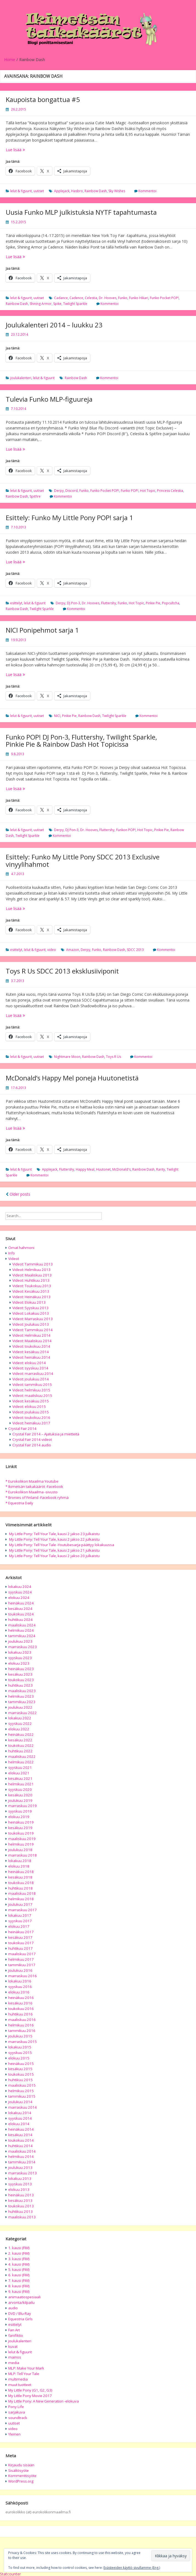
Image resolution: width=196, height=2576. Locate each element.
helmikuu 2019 (21, 1844)
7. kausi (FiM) (19, 2280)
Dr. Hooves (107, 298)
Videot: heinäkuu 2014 (31, 1357)
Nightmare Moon (67, 1056)
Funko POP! (129, 490)
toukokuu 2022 (21, 1745)
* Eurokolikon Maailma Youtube (31, 1481)
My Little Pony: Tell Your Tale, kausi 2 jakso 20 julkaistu (54, 1555)
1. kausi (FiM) (19, 2247)
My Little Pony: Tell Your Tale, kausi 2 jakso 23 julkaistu (54, 1533)
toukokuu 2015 (21, 2074)
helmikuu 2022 (21, 1761)
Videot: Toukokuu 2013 (31, 1285)
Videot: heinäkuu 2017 (31, 1423)
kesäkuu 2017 (20, 1937)
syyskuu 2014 (20, 2118)
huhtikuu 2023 (20, 1685)
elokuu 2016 (18, 1992)
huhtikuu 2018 (20, 1888)
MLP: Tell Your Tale (23, 2373)
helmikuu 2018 (21, 1898)
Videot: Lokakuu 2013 (30, 1313)
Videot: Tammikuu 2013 (32, 1264)
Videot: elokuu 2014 (29, 1362)
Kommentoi (147, 191)
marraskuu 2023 (22, 1646)
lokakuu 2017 (19, 1915)
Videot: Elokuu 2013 (29, 1302)
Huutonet (103, 1169)
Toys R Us (113, 1056)
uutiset (38, 191)
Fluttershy (108, 603)
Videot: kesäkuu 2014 (30, 1351)
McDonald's (121, 1169)
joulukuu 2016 (20, 1970)
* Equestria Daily (19, 1503)
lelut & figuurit (21, 191)
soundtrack (17, 2417)
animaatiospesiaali (24, 2296)
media (13, 2362)
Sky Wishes (116, 191)
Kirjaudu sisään (21, 2464)
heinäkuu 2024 (21, 1603)
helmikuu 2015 (21, 2090)
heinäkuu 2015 (21, 2063)
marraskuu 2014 (22, 2107)
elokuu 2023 (18, 1663)
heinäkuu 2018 (21, 1871)
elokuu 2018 (18, 1866)
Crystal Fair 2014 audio (31, 1445)
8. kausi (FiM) (19, 2285)
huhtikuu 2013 (20, 2211)
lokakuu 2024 (19, 1586)
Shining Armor (41, 303)
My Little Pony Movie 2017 (30, 2395)
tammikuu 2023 (21, 1701)
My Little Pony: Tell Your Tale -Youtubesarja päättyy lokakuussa (61, 1544)
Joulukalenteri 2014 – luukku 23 (54, 324)
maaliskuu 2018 (22, 1893)
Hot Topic (147, 490)
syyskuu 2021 (20, 1767)
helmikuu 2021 (21, 1783)
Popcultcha (170, 603)
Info (11, 1253)
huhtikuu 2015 (20, 2079)
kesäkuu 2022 (20, 1739)
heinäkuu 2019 (21, 1822)
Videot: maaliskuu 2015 (32, 1395)
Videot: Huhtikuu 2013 (30, 1280)
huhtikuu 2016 (20, 2014)
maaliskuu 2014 (22, 2151)
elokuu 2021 (18, 1772)
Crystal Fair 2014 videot (32, 1439)
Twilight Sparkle (75, 303)
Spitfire (35, 496)
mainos (14, 2357)
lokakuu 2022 (19, 1718)
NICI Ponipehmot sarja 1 (42, 630)
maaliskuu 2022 (22, 1756)
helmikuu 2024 (21, 1630)
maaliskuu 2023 (22, 1690)
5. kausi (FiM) (19, 2269)
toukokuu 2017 (21, 1942)
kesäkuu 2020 (20, 1794)
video (51, 949)
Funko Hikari (138, 298)
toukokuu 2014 (21, 2140)
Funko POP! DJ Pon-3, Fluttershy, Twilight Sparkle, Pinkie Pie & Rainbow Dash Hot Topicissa (81, 740)
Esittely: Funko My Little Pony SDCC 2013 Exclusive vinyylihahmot (82, 860)
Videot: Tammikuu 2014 (32, 1329)
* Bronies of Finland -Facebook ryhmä (37, 1497)
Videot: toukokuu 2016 (31, 1417)
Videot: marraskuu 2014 (32, 1373)
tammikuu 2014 (21, 2161)
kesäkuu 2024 (20, 1608)
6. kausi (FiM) (19, 2274)
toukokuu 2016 (21, 2008)
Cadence (76, 298)
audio (13, 2307)
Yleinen (14, 2434)
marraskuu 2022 (22, 1712)
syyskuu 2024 (20, 1592)
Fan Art (14, 2329)
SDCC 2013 (135, 949)
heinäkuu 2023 (21, 1668)
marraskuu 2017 (22, 1909)
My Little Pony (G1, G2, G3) (30, 2390)
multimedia (18, 2379)
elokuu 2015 (18, 2058)
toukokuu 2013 (21, 2205)
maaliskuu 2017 (22, 1953)
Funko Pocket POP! (164, 298)
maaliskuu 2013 (22, 2216)
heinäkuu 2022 (21, 1734)
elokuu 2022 (18, 1728)
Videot (13, 1258)
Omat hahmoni (21, 1247)
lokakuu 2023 (19, 1652)
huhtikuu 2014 (20, 2145)
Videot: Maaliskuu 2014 (32, 1340)
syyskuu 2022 (20, 1723)
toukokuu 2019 (21, 1833)
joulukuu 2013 (20, 2167)
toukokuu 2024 (21, 1614)
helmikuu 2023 (21, 1696)
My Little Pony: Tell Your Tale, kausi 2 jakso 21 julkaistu (54, 1550)
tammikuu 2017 (21, 1964)
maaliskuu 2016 (22, 2019)
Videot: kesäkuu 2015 (30, 1401)
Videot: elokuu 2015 (29, 1406)
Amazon (72, 949)
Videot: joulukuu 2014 (30, 1379)
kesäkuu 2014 (20, 2134)
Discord (71, 490)
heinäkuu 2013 (21, 2194)
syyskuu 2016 (20, 1986)
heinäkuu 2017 (21, 1931)
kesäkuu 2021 (20, 1778)
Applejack (61, 191)
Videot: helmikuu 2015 (31, 1390)
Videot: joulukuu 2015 (30, 1412)
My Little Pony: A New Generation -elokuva (43, 2401)
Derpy (59, 490)
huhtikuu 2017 (20, 1948)
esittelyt (16, 603)
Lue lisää (23, 150)
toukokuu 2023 (21, 1679)
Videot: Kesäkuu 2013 (30, 1291)
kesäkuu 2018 (20, 1877)
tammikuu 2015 (21, 2096)
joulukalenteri (20, 378)
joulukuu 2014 (20, 2101)
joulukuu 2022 (20, 1707)
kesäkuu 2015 (20, 2068)
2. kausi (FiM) (19, 2253)
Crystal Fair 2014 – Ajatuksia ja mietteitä (45, 1434)
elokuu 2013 (18, 2189)
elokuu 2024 (18, 1597)
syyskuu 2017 (20, 1920)
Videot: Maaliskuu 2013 (32, 1275)
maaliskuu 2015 (22, 2085)
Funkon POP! (126, 830)
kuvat (13, 2346)
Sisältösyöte (18, 2470)
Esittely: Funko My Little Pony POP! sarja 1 (69, 517)
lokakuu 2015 (19, 2047)
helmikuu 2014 (21, 2156)
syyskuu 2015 (20, 2052)
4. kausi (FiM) (19, 2264)
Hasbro (77, 191)
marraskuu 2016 (22, 1975)
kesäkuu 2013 (20, 2200)
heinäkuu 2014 (21, 2129)
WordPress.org (20, 2481)
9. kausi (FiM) (19, 2291)
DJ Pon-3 (73, 603)
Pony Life (16, 2406)
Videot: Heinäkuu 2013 (31, 1296)
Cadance (61, 298)
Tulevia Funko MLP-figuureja (49, 399)
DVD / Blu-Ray (19, 2313)
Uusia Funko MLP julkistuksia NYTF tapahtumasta (81, 212)
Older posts (18, 1194)
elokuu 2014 (18, 2123)
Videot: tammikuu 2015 (32, 1384)
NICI (57, 715)
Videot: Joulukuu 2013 (30, 1324)
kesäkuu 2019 (20, 1827)
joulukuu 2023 (20, 1641)
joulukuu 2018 (20, 1849)
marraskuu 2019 (22, 1805)
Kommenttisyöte (22, 2475)
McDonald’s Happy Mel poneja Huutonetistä (72, 1077)
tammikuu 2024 (21, 1635)
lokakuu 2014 (19, 2112)
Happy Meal (85, 1169)
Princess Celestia (170, 490)
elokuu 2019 (18, 1816)
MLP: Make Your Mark (26, 2368)
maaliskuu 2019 (22, 1838)
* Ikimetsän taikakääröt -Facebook (34, 1486)
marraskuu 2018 (22, 1855)
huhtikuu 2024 (20, 1619)
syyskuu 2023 (20, 1657)
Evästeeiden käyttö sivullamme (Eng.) (131, 2567)
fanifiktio (15, 2335)
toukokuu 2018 (21, 1882)
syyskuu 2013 (20, 2183)
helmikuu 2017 (21, 1959)
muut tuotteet (19, 2384)
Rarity (160, 1169)
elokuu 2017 (18, 1926)
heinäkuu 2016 (21, 1997)
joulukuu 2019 (20, 1800)
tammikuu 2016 (21, 2030)
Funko (122, 298)
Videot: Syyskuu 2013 (30, 1307)
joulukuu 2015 (20, 2036)
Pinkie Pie (153, 603)
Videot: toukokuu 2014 (31, 1346)
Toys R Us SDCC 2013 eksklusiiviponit (62, 970)
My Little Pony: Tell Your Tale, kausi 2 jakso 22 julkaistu (54, 1539)
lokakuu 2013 (19, 2178)
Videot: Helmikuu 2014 (31, 1335)
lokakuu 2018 (19, 1860)
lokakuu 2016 (19, 1981)
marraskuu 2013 (22, 2172)
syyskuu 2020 (20, 1789)
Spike (57, 303)
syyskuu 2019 (20, 1811)
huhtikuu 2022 (20, 1750)
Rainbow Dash (96, 191)
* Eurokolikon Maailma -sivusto (31, 1492)
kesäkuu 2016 (20, 2003)
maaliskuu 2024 (22, 1625)
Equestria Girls (20, 2318)
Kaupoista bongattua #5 (43, 99)
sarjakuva (16, 2412)
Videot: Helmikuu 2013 (31, 1269)
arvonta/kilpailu (21, 2302)
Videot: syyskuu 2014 (30, 1368)
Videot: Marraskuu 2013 (32, 1318)
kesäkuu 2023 (20, 1674)
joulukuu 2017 (20, 1904)
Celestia (91, 298)
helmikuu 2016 (21, 2025)
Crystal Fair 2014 (22, 1428)
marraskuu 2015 (22, 2041)
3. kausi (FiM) (19, 2258)
